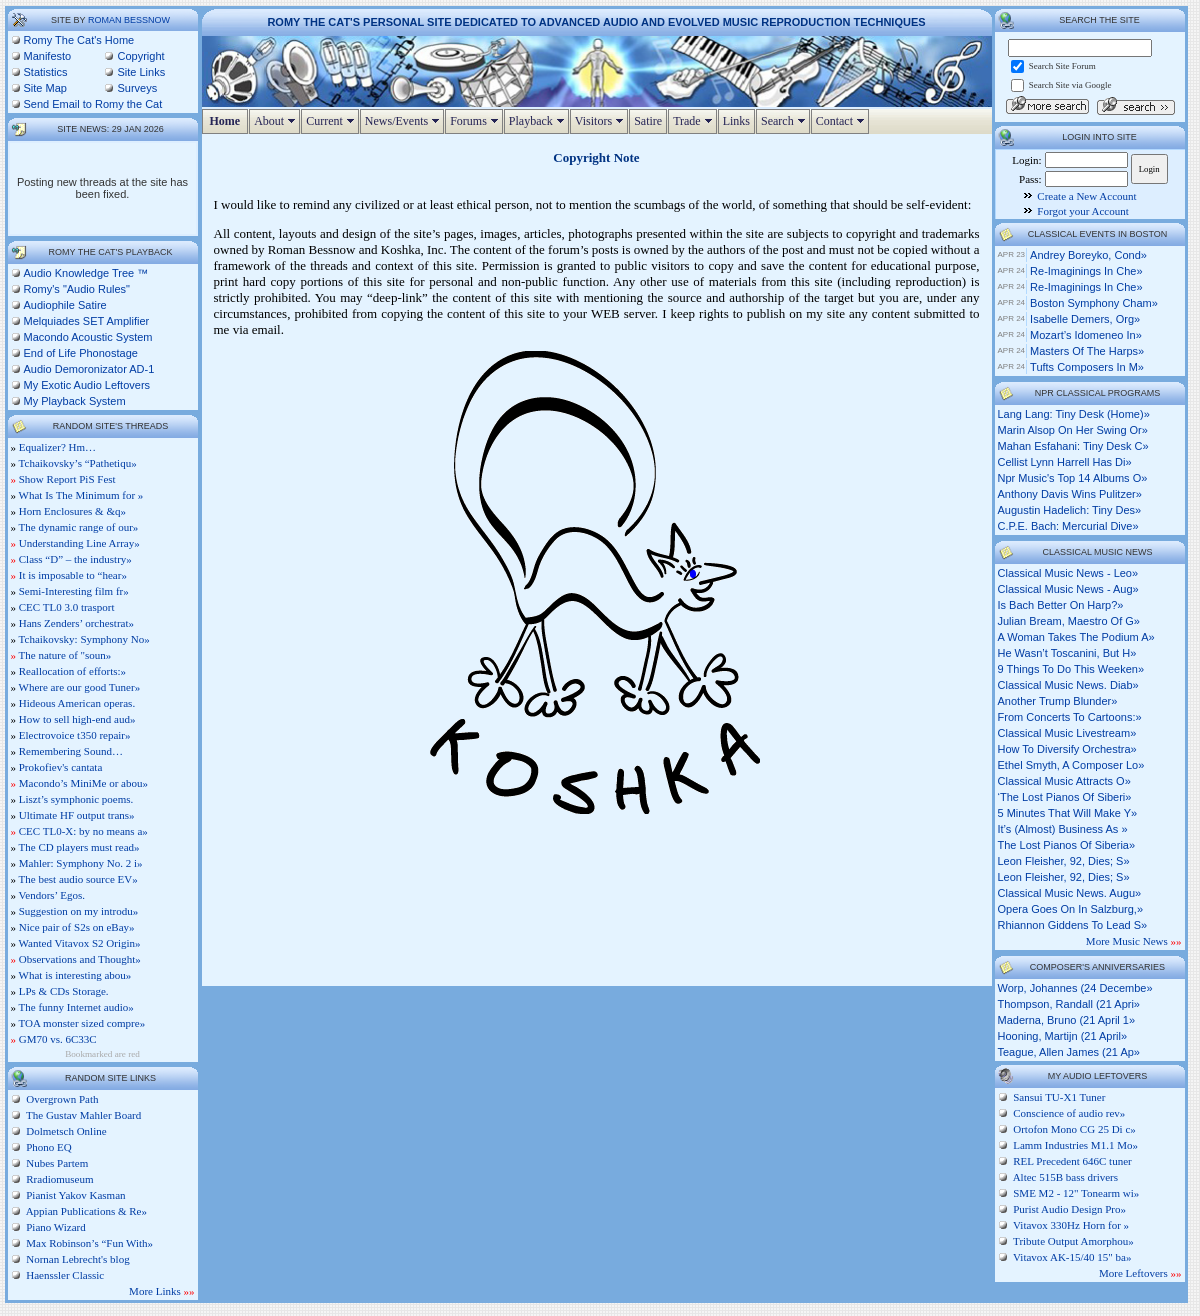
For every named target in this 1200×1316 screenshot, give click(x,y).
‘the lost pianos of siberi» (1065, 797)
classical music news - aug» (1068, 589)
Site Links (141, 72)
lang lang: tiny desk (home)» (1074, 414)
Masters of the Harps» (1087, 351)
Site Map (45, 88)
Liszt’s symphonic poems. (76, 799)
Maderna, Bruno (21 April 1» (1067, 1020)
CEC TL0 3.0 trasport (67, 607)
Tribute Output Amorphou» (1073, 1241)
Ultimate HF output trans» (77, 815)
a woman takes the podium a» (1076, 637)
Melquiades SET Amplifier (87, 321)
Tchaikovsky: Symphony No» (84, 639)
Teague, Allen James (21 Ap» (1069, 1052)
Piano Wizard (55, 1227)
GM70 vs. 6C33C (58, 1039)
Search (785, 121)
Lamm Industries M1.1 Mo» (1075, 1145)
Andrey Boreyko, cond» (1088, 255)
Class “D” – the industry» (75, 559)
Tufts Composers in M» (1087, 367)
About (277, 121)
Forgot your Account (1082, 211)
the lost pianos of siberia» (1067, 845)
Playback (539, 121)
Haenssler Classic (64, 1275)
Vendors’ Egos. (52, 895)
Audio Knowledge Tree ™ (86, 273)
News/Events (404, 121)
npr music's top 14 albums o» (1073, 478)
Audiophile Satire (65, 305)
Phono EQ (48, 1147)
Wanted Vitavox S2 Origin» (80, 943)
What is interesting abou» (75, 975)
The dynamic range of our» (79, 527)
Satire (648, 121)
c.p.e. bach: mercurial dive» (1068, 526)
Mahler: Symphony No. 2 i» (81, 863)
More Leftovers (1140, 1273)
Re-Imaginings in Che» (1086, 271)
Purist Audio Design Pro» (1069, 1209)
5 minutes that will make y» (1068, 813)
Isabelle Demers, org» (1085, 319)
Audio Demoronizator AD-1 (89, 369)
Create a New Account (1086, 196)
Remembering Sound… (71, 751)
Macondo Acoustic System (88, 337)
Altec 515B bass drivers (1065, 1177)
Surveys (137, 88)
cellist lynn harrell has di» (1065, 462)
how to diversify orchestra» (1067, 749)
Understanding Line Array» (79, 543)
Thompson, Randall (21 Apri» (1069, 1004)
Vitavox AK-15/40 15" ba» (1072, 1257)
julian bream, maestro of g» (1069, 621)
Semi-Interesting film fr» (74, 591)
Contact (842, 121)
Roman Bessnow (129, 20)
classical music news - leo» (1068, 573)
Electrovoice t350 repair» (75, 735)
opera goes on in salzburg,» (1071, 909)
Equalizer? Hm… (57, 447)
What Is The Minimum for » (81, 495)
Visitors (601, 121)
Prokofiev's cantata (61, 767)
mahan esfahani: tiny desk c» (1073, 446)
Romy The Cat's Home (79, 40)
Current (332, 121)
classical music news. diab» (1068, 685)
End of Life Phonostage (81, 353)
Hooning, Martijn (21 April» (1063, 1036)
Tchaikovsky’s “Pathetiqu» (78, 463)
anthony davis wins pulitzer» (1070, 494)
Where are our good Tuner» (80, 687)
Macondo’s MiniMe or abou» (83, 783)
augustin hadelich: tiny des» (1070, 510)
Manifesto (48, 56)
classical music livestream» (1067, 733)
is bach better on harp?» (1061, 605)
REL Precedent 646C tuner (1072, 1161)
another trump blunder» (1058, 701)
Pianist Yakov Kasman (75, 1195)
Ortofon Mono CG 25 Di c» (1074, 1129)
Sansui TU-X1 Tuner (1059, 1097)
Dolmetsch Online (65, 1131)
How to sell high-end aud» (77, 719)
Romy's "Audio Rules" (77, 289)
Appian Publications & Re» (85, 1211)
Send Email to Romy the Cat (93, 104)
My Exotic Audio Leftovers (87, 385)
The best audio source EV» (78, 879)
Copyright (140, 56)
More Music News (1134, 941)
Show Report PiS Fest (67, 479)
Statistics (46, 72)
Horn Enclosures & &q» (72, 511)
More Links (161, 1291)
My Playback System (75, 401)
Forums (476, 121)
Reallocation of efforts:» (72, 671)
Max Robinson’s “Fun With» (89, 1243)
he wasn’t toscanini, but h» (1067, 653)
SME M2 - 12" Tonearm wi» (1076, 1193)
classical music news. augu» (1070, 893)
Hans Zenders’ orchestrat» (76, 623)
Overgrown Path (61, 1099)
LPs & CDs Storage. (64, 991)
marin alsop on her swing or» (1073, 430)
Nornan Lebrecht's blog (77, 1259)
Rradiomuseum (59, 1179)
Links (736, 121)
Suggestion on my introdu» (78, 911)
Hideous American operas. (77, 703)
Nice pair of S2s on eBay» (77, 927)
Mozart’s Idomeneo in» (1086, 335)
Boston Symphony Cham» (1094, 303)
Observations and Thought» (80, 959)
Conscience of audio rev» (1069, 1113)
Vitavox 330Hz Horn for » (1071, 1225)
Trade (695, 121)
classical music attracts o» (1064, 781)
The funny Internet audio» (76, 1007)
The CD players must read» (79, 847)
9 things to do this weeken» (1071, 669)
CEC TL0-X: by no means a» (83, 831)
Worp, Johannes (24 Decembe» (1075, 988)
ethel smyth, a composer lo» (1071, 765)
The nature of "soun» (65, 655)
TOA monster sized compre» (82, 1023)
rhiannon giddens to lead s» (1073, 925)
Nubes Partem (56, 1163)
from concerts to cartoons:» (1070, 717)
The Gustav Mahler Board (83, 1115)
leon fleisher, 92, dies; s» (1064, 861)
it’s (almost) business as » (1063, 829)
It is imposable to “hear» (73, 575)
